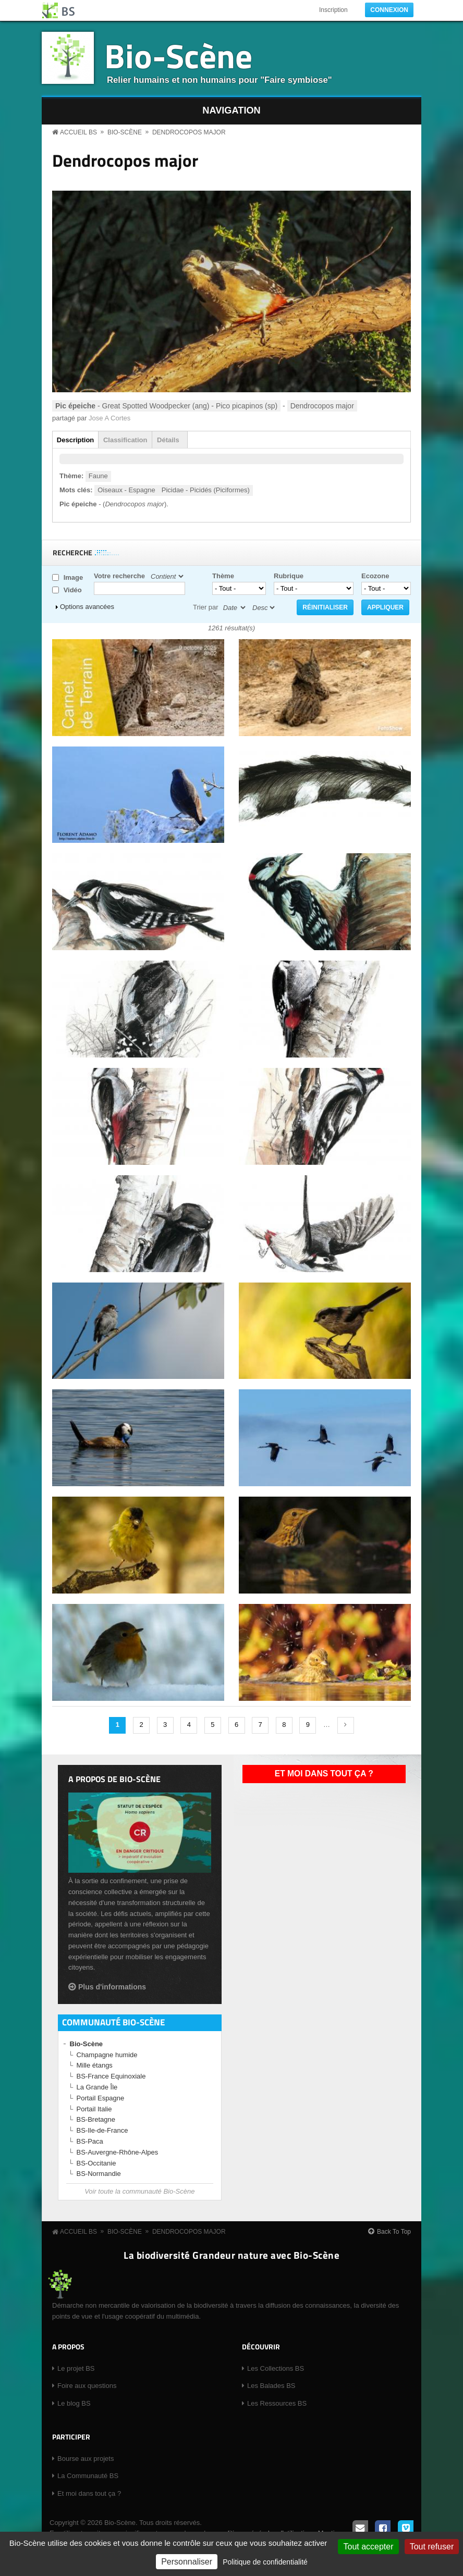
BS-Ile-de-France (102, 2130)
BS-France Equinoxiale (111, 2076)
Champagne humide (107, 2055)
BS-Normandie (99, 2173)
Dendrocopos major (189, 132)
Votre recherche (119, 576)
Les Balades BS (271, 2386)
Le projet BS (76, 2368)
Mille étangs (95, 2065)
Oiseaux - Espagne (126, 490)
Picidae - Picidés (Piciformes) (206, 490)
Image (73, 577)
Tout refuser (432, 2546)
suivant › (345, 1725)
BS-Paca (90, 2141)
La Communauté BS (87, 2476)
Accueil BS (78, 132)
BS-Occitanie (96, 2163)
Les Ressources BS (277, 2403)
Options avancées (87, 607)
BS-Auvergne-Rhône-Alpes (118, 2152)
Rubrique (288, 576)
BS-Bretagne (96, 2119)
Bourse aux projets (85, 2458)
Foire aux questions (86, 2386)
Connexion (389, 10)
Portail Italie (94, 2109)
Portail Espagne (101, 2098)
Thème (223, 576)
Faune (98, 476)
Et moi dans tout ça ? (324, 1773)
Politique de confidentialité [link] (265, 2562)
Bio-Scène (178, 55)
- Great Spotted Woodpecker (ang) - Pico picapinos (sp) (166, 406)
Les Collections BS (275, 2368)
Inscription (333, 10)
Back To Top (394, 2231)
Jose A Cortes (109, 418)
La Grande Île (97, 2087)
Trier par (205, 607)
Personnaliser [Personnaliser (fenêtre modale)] (186, 2561)
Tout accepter (368, 2546)
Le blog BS (74, 2403)
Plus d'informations (112, 1987)
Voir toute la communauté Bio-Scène (139, 2191)
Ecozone (375, 576)
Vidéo (73, 590)
